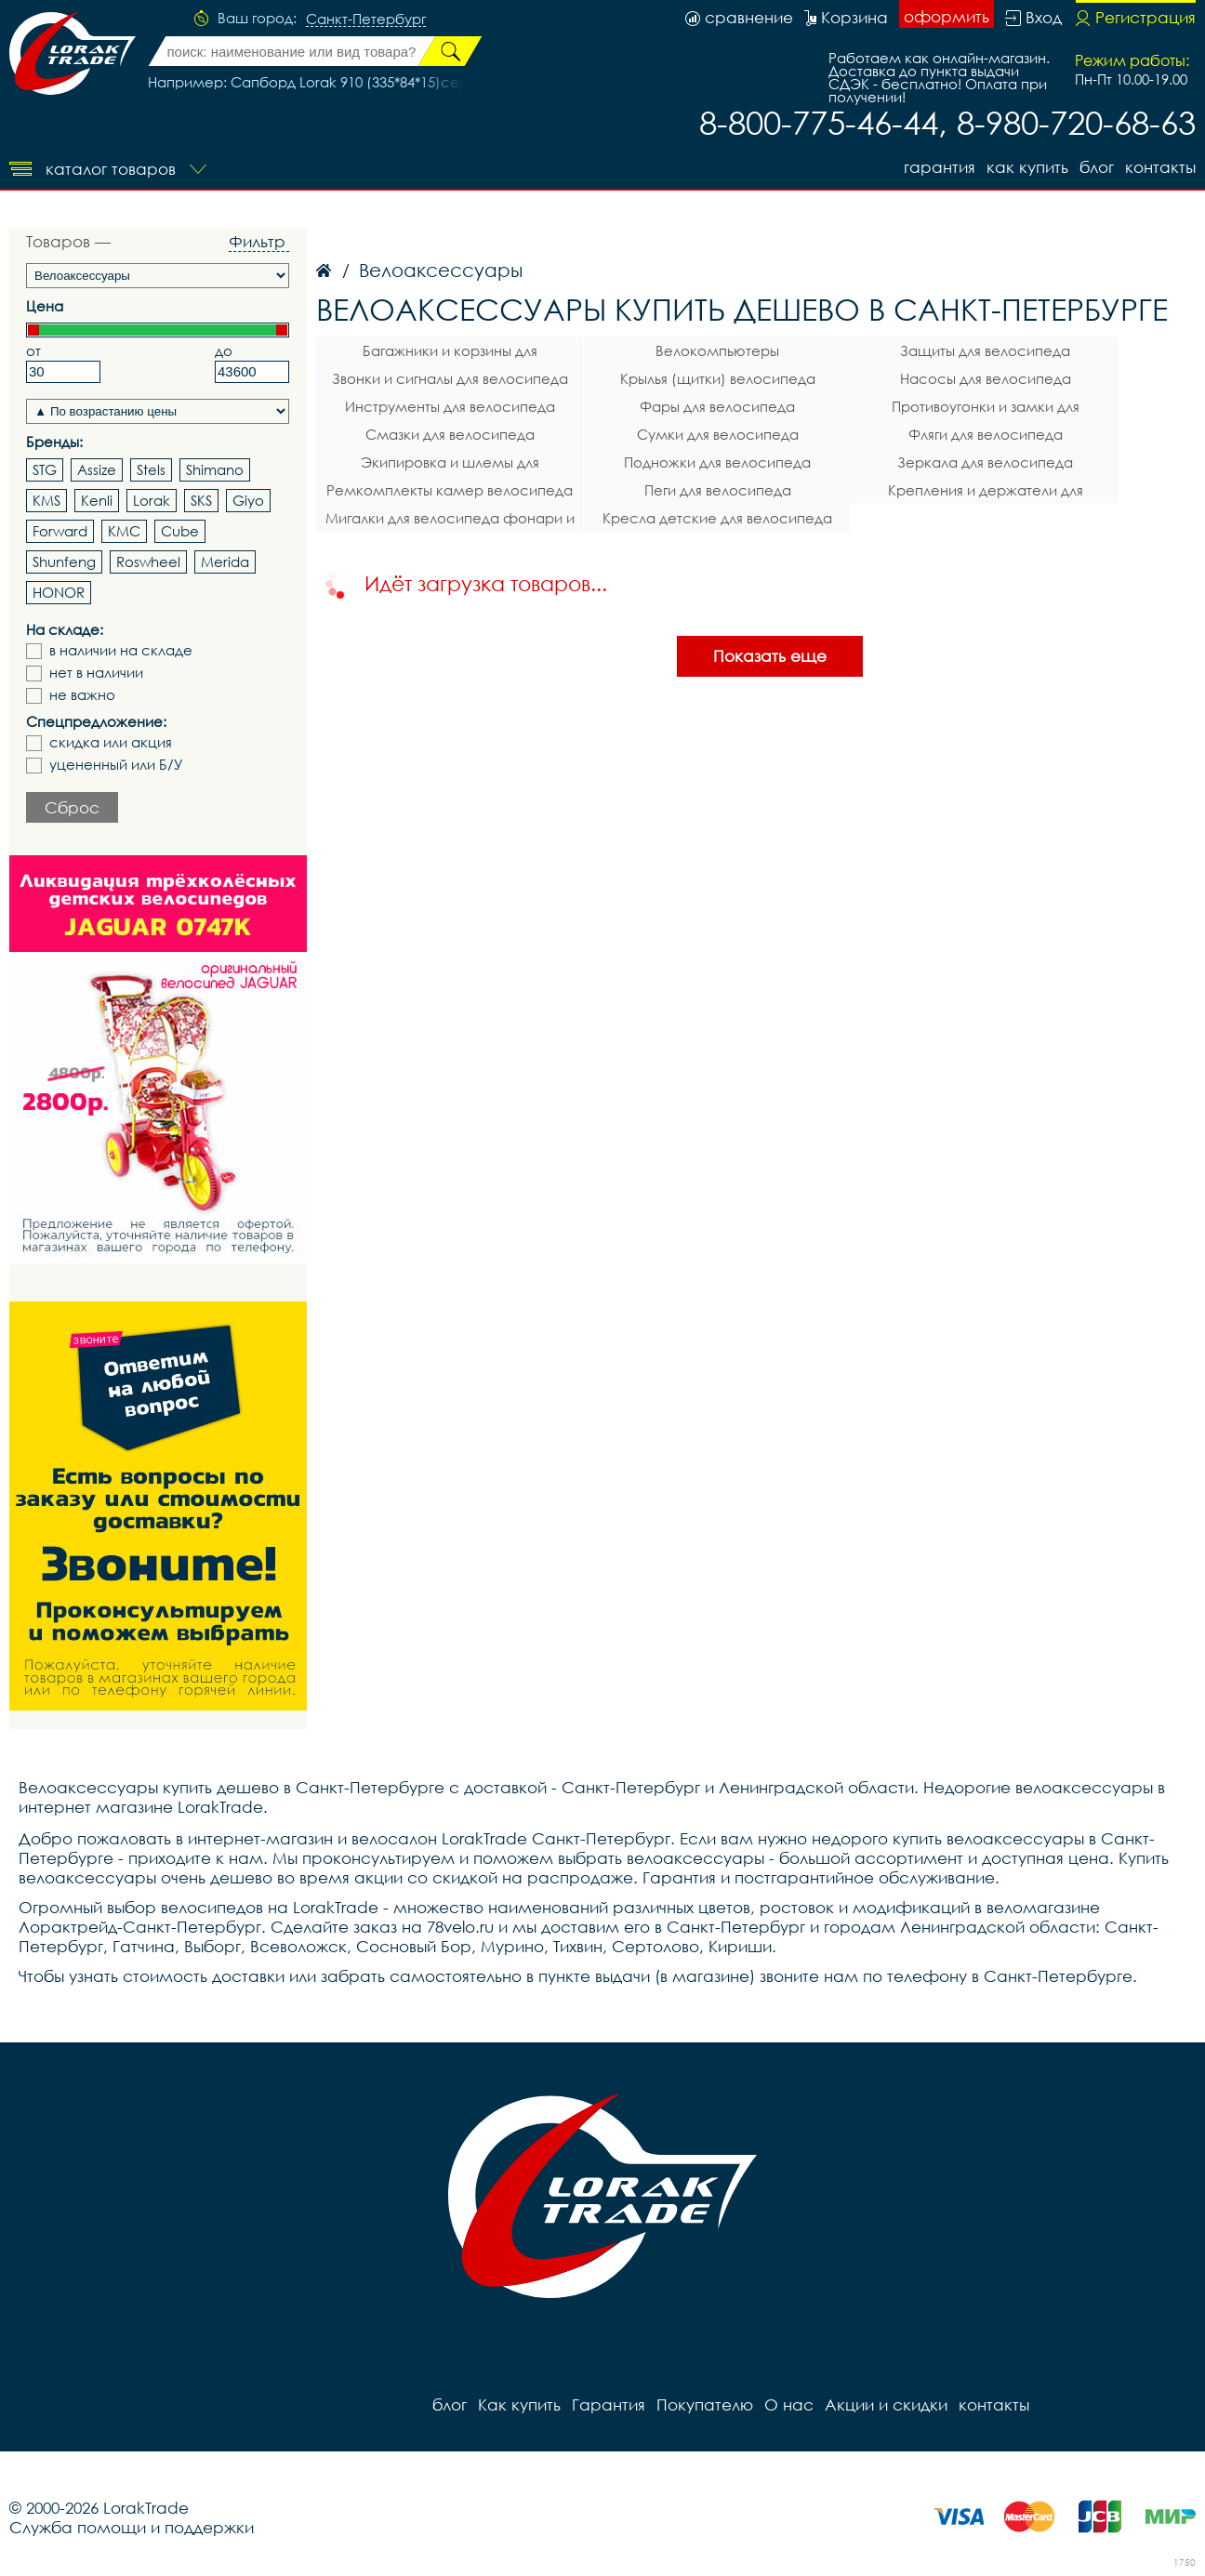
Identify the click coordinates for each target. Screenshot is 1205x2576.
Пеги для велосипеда (717, 490)
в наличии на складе (120, 650)
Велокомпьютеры (717, 350)
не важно (82, 695)
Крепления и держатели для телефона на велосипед (985, 493)
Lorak (151, 500)
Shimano (215, 469)
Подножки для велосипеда (717, 462)
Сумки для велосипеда (718, 434)
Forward (60, 530)
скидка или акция (110, 742)
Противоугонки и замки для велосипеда (985, 409)
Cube (180, 530)
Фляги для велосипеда (985, 434)
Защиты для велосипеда (985, 350)
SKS (201, 500)
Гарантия (939, 167)
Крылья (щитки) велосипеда (717, 378)
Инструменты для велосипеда (450, 406)
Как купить (1027, 167)
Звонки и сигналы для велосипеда (450, 378)
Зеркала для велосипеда (985, 462)
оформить (946, 16)
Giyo (248, 500)
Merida (225, 561)
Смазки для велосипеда (450, 434)
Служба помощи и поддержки (131, 2527)
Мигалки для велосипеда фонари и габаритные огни (450, 520)
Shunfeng (64, 561)
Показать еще (770, 656)
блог (1096, 167)
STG (45, 469)
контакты (1160, 167)
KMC (124, 530)
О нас (789, 2404)
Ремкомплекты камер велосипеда (449, 490)
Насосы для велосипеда (985, 378)
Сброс (72, 807)
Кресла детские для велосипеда (717, 517)
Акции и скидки (886, 2404)
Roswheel (148, 561)
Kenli (97, 500)
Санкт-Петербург (366, 19)
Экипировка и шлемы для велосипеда (450, 465)
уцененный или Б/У (116, 765)
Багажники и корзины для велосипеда (450, 353)
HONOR (59, 592)
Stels (151, 469)
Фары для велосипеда (717, 406)
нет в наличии (96, 673)
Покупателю (704, 2404)
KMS (46, 500)
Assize (96, 469)
